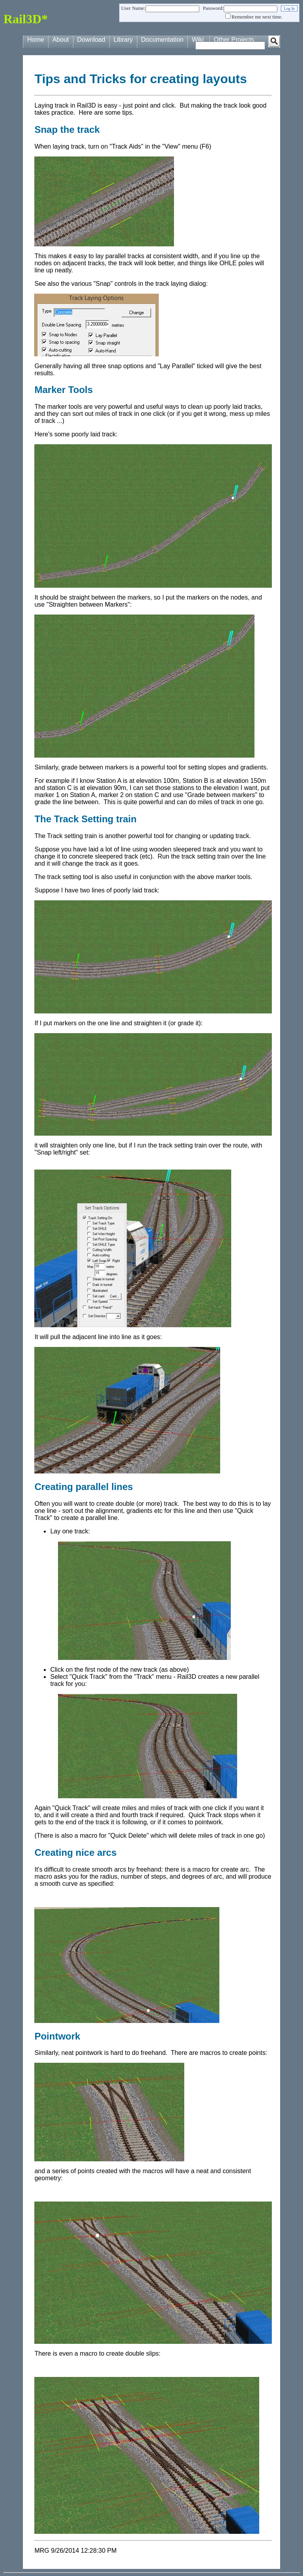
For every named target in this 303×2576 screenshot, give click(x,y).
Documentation (162, 39)
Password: (213, 8)
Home (35, 39)
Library (123, 39)
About (60, 39)
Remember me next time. (257, 17)
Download (91, 39)
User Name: (133, 8)
